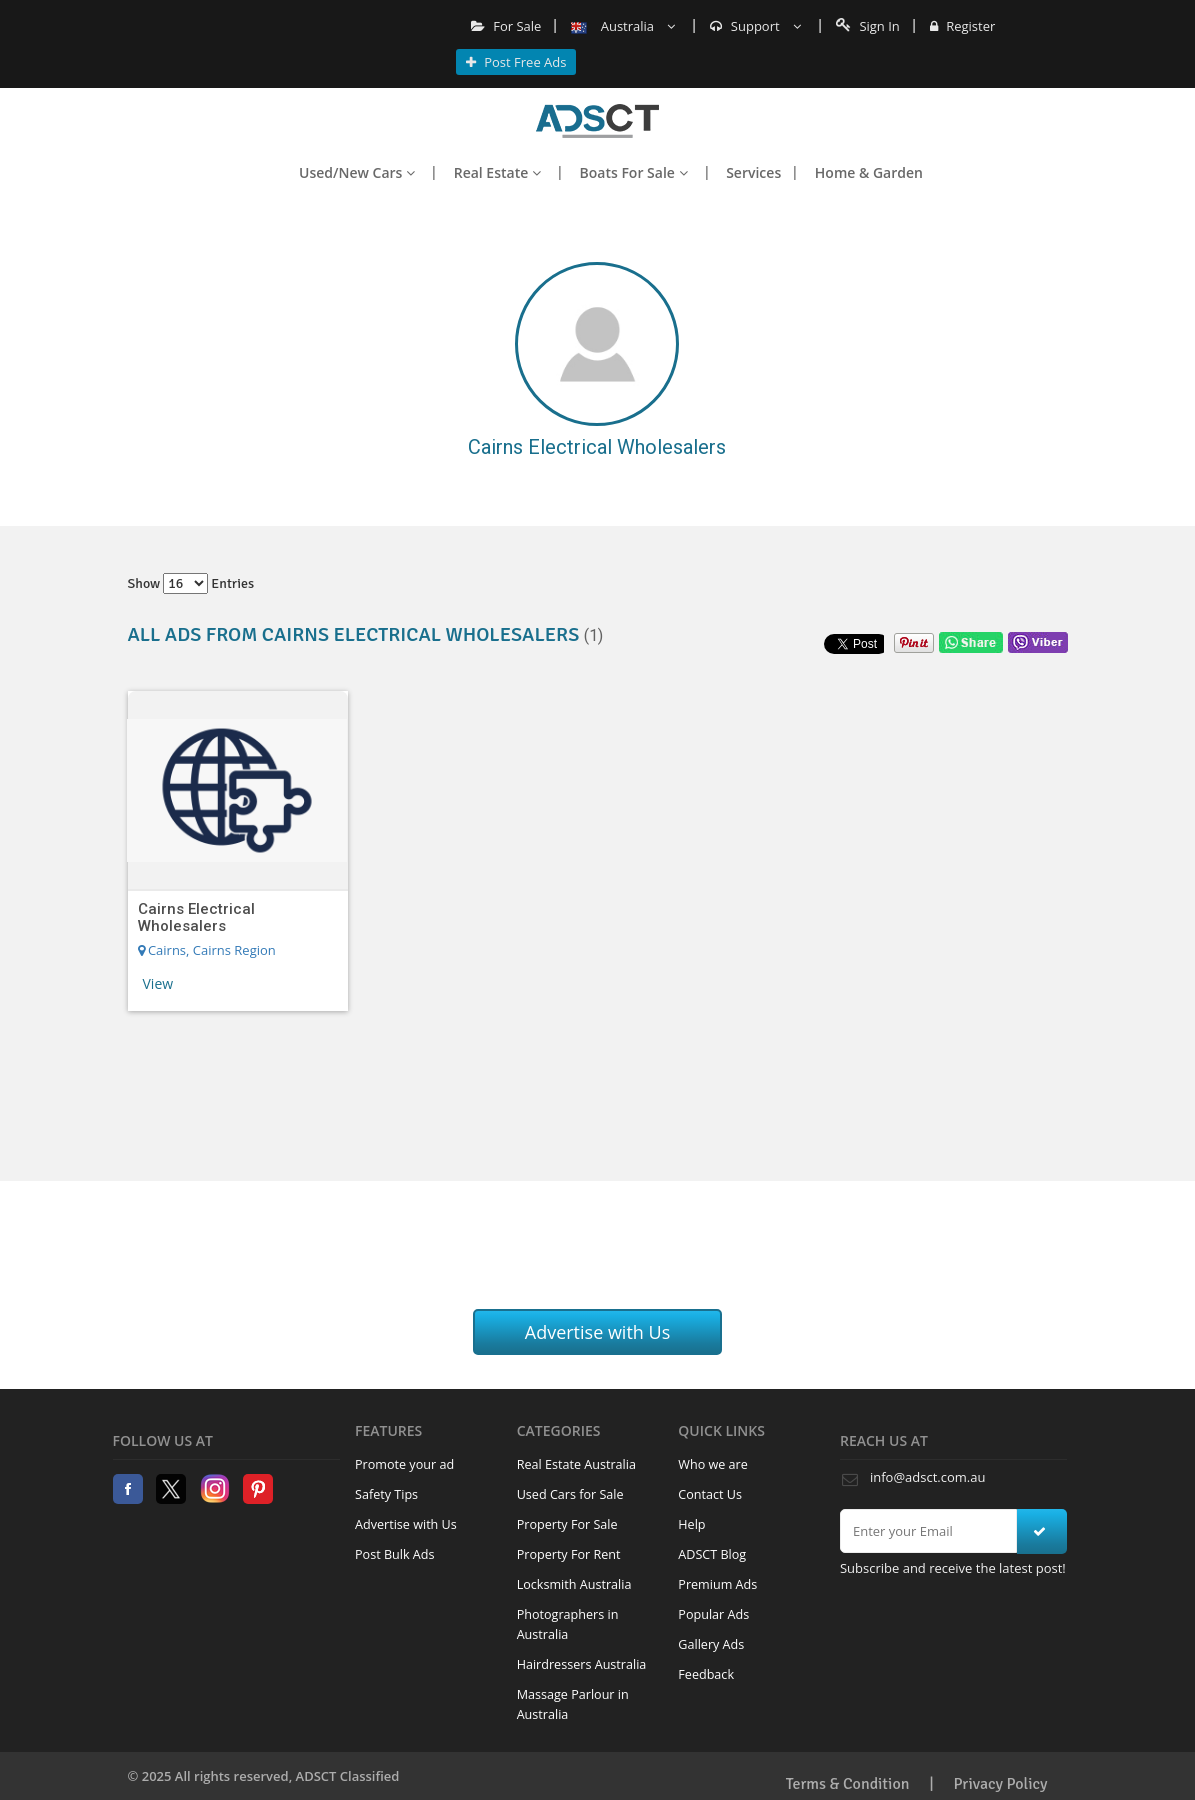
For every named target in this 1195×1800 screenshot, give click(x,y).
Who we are (713, 1464)
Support (755, 26)
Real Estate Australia (576, 1464)
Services (753, 172)
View (158, 983)
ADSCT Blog (712, 1554)
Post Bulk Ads (395, 1554)
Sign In (868, 26)
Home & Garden (869, 172)
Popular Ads (713, 1614)
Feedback (706, 1674)
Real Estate (497, 172)
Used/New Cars (357, 172)
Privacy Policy (1001, 1784)
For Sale (506, 26)
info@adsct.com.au (927, 1477)
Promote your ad (404, 1464)
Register (962, 26)
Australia (623, 26)
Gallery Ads (711, 1644)
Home (597, 121)
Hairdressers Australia (582, 1664)
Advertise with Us (598, 1332)
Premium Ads (717, 1584)
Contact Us (710, 1494)
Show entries (191, 583)
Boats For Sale (634, 172)
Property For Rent (569, 1554)
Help (691, 1524)
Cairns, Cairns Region (207, 950)
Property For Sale (567, 1524)
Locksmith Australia (574, 1584)
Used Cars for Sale (570, 1494)
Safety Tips (386, 1494)
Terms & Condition (848, 1784)
